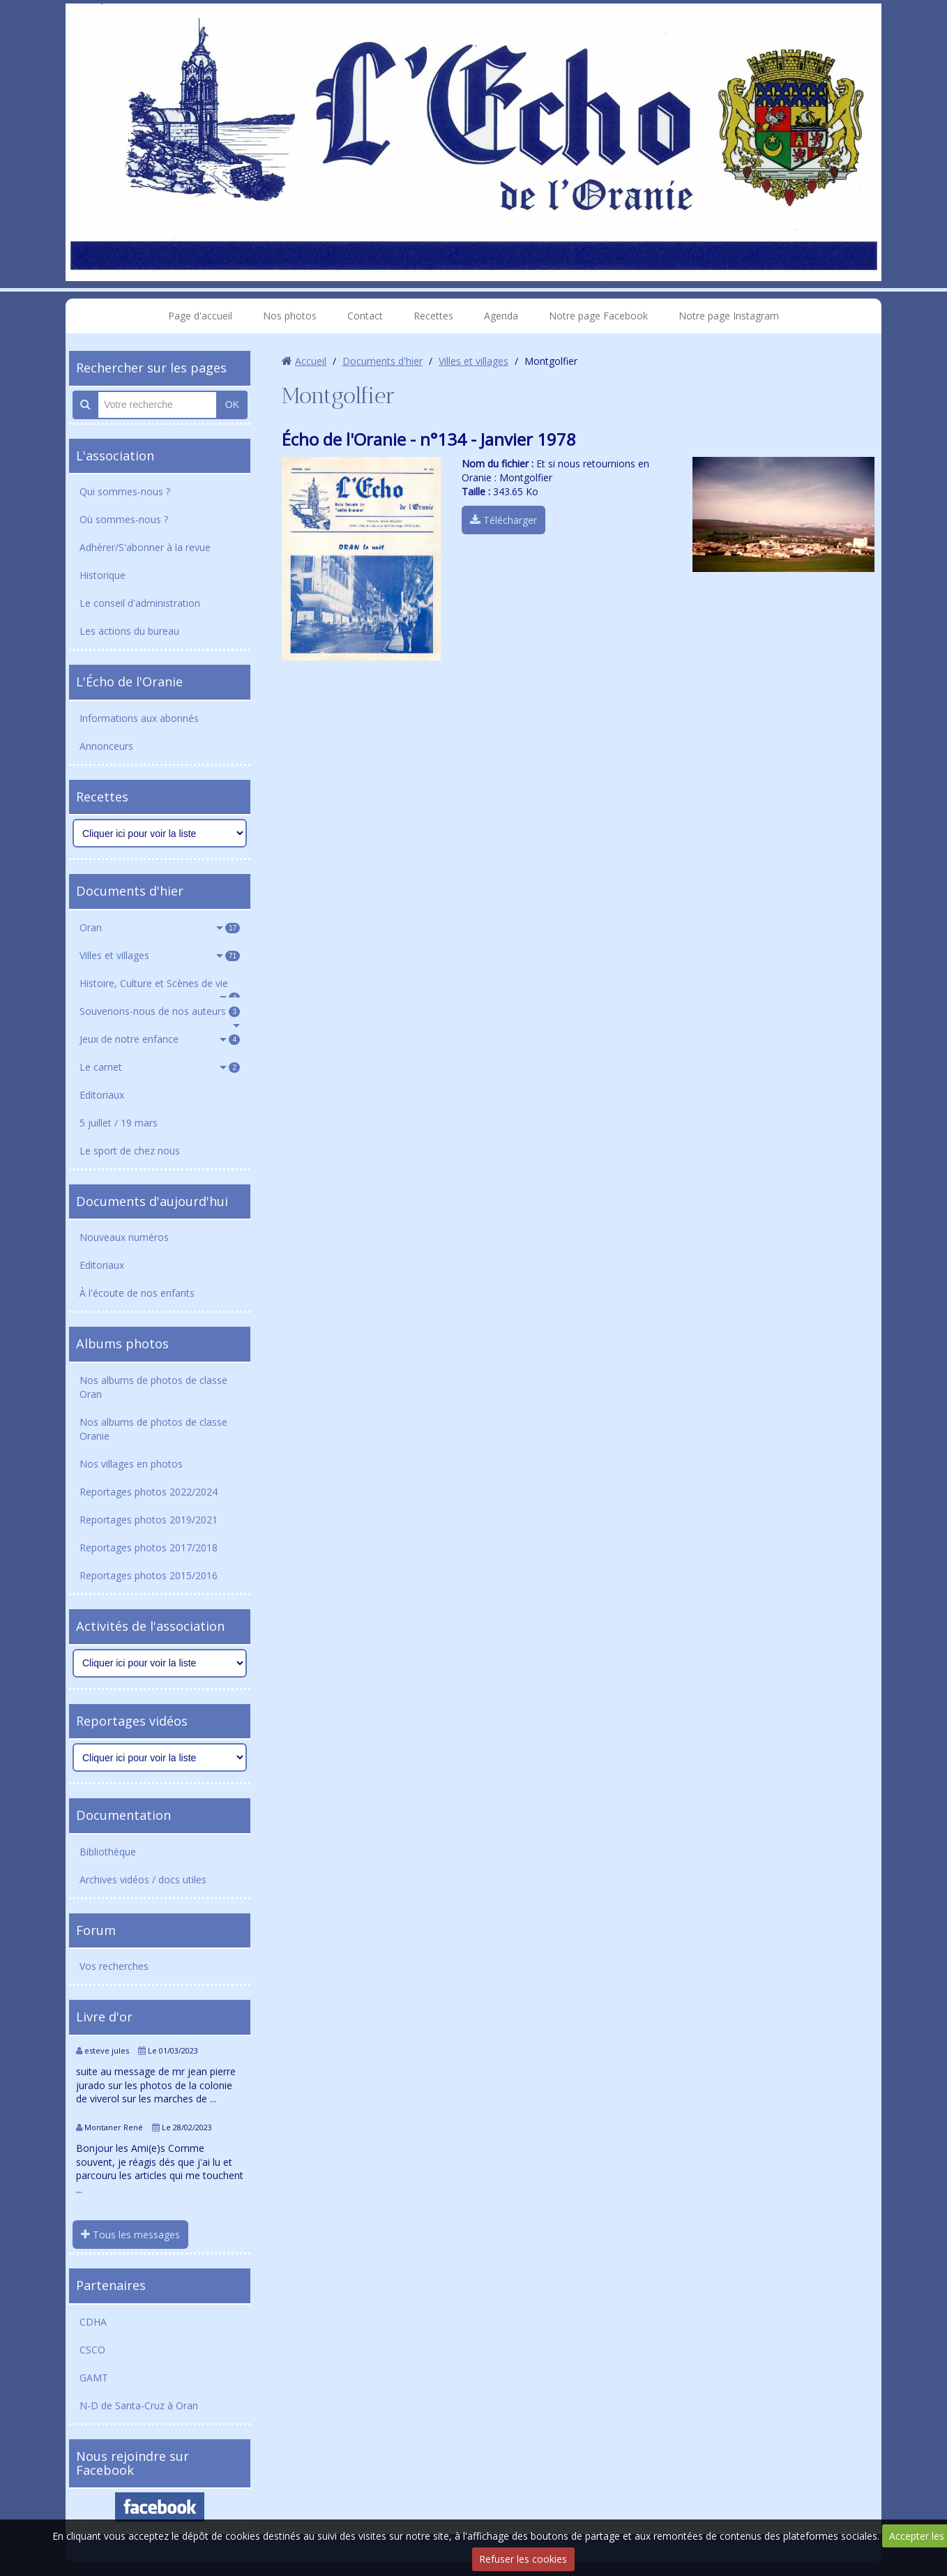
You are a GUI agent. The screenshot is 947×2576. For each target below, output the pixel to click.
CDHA (93, 2321)
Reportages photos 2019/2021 (148, 1519)
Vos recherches (114, 1966)
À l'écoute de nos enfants (137, 1293)
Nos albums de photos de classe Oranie (153, 1429)
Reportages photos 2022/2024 (148, 1491)
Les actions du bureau (129, 631)
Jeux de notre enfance (159, 1039)
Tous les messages (130, 2234)
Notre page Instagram (729, 315)
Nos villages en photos (131, 1463)
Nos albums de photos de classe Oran (153, 1387)
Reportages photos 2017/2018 (148, 1547)
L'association (115, 455)
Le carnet (159, 1067)
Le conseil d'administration (139, 603)
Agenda (501, 315)
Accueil (310, 361)
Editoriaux (101, 1094)
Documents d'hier (129, 890)
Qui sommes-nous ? (124, 491)
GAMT (93, 2377)
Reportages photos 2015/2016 (148, 1575)
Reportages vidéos (132, 1720)
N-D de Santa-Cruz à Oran (138, 2405)
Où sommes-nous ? (123, 519)
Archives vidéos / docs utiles (142, 1879)
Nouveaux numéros (124, 1237)
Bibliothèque (107, 1851)
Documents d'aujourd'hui (152, 1201)
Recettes (433, 315)
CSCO (92, 2349)
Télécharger (503, 520)
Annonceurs (106, 746)
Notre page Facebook (598, 315)
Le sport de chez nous (129, 1150)
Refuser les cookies (523, 2559)
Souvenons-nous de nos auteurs (159, 1011)
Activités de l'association (150, 1626)
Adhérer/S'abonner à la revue (145, 547)
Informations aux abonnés (139, 718)
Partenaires (111, 2285)
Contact (365, 315)
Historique (102, 575)
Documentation (123, 1815)
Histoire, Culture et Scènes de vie (159, 987)
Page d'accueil (200, 315)
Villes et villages (159, 955)
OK (232, 404)
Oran (159, 927)
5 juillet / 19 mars (118, 1122)
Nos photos (290, 315)
